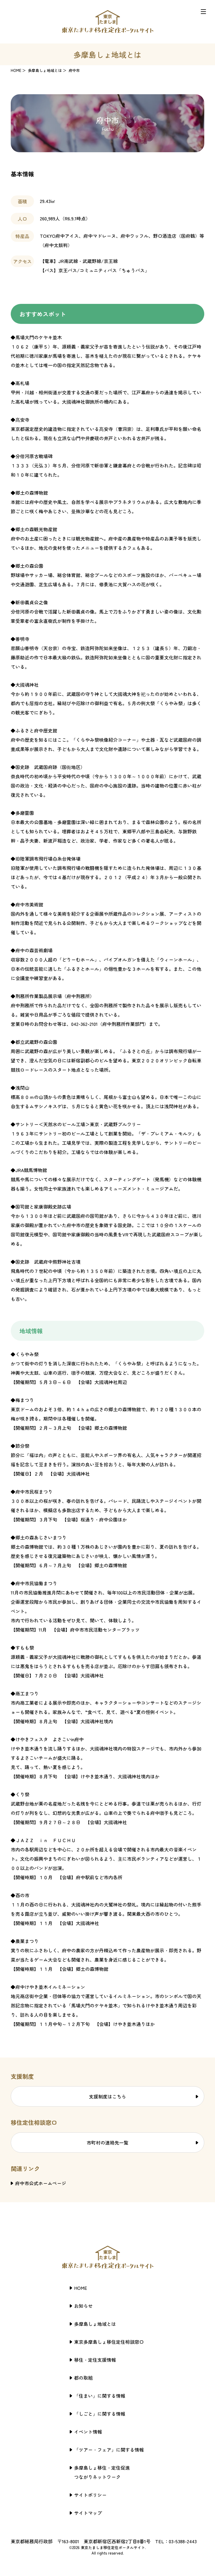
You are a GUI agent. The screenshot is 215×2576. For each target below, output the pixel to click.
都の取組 (83, 2377)
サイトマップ (88, 2512)
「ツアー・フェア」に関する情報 (109, 2449)
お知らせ (83, 2305)
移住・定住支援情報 (95, 2359)
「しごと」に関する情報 (99, 2413)
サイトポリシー (90, 2494)
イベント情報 (88, 2431)
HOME (16, 70)
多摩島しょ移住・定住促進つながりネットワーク (102, 2472)
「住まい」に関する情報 (99, 2395)
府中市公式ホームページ (40, 2183)
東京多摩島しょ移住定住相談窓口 (109, 2341)
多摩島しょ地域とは (45, 70)
